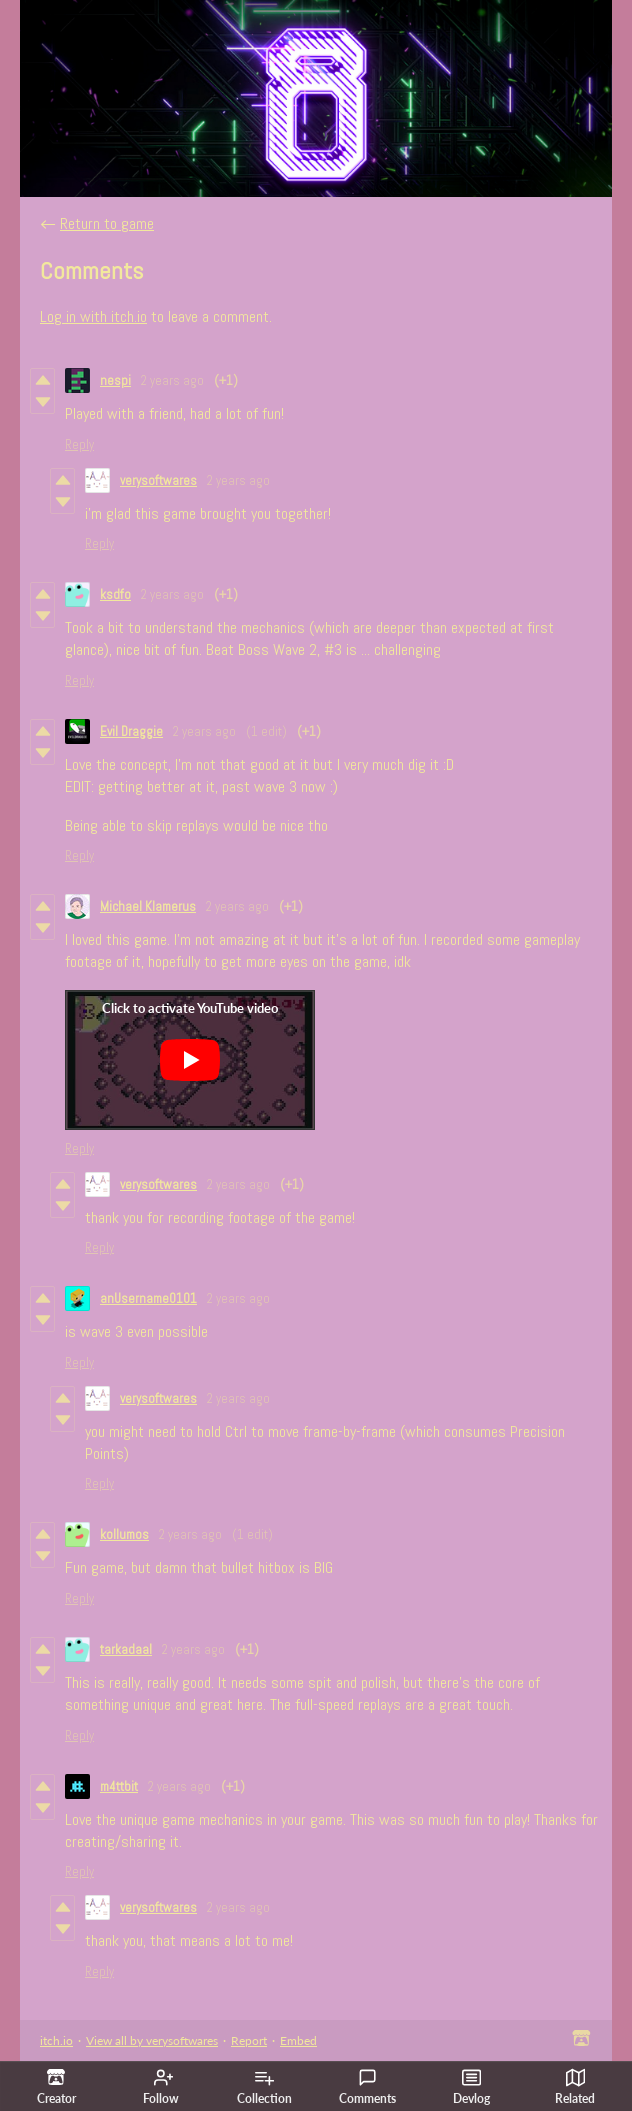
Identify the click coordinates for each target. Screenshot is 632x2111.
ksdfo (115, 594)
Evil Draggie (131, 731)
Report (249, 2040)
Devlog (471, 2087)
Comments (367, 2087)
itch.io (56, 2040)
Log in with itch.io (93, 316)
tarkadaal (126, 1649)
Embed (298, 2040)
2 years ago (172, 380)
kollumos (124, 1534)
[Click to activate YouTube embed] (190, 1060)
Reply (79, 444)
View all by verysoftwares (152, 2040)
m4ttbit (119, 1786)
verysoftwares (158, 480)
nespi (115, 380)
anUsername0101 (148, 1298)
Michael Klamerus (148, 906)
